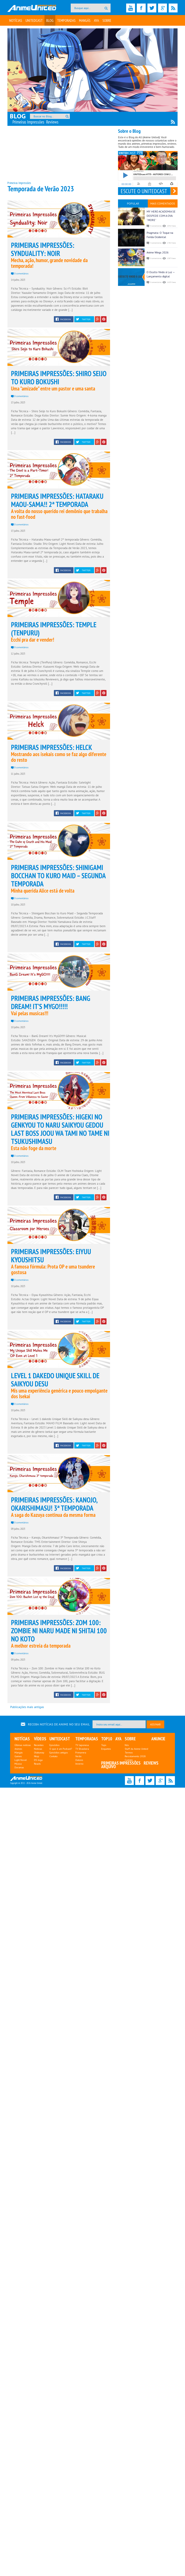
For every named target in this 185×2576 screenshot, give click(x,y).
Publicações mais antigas (27, 1707)
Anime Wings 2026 (158, 252)
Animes (18, 1748)
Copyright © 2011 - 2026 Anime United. (26, 1780)
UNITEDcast (34, 20)
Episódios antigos (58, 1752)
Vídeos (40, 1738)
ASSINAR (155, 1724)
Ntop (36, 1756)
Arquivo (108, 1766)
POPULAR (133, 203)
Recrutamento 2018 (135, 1756)
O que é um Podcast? (60, 1748)
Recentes (39, 1745)
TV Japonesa (82, 1745)
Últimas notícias (23, 1745)
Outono (79, 1759)
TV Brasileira (82, 1748)
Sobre (106, 20)
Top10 (106, 1738)
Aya (96, 20)
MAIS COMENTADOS (162, 203)
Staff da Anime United (136, 1748)
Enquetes (106, 1748)
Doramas (19, 1767)
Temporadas (66, 20)
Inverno (79, 1763)
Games (18, 1756)
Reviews (52, 122)
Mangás (84, 20)
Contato (53, 1756)
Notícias (15, 20)
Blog (50, 20)
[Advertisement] (58, 153)
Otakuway (39, 1752)
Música (18, 1763)
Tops (103, 1745)
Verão (78, 1756)
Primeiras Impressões (28, 122)
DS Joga (38, 1759)
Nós (127, 1745)
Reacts (37, 1763)
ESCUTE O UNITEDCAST (144, 191)
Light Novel (21, 1759)
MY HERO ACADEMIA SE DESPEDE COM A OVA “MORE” (161, 216)
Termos (129, 1752)
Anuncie (158, 1738)
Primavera (80, 1752)
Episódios (54, 1745)
